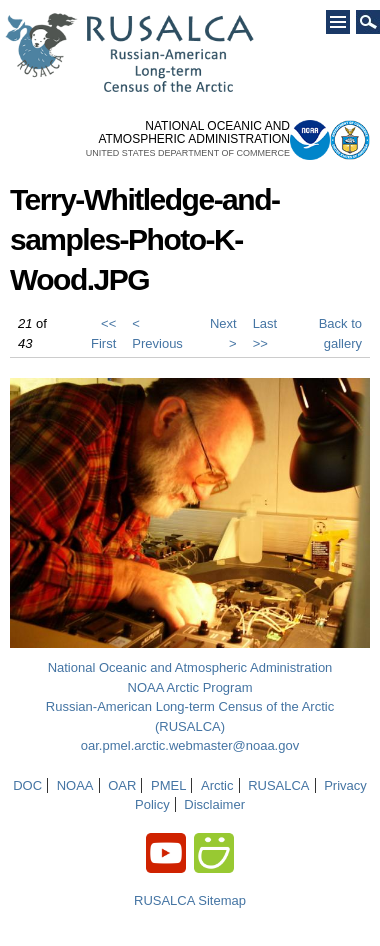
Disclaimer (214, 804)
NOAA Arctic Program (190, 687)
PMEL (168, 785)
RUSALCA (278, 785)
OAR (122, 785)
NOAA (75, 785)
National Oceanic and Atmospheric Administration (190, 667)
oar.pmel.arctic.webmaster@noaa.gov (190, 745)
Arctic (217, 785)
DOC (27, 785)
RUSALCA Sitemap (190, 900)
